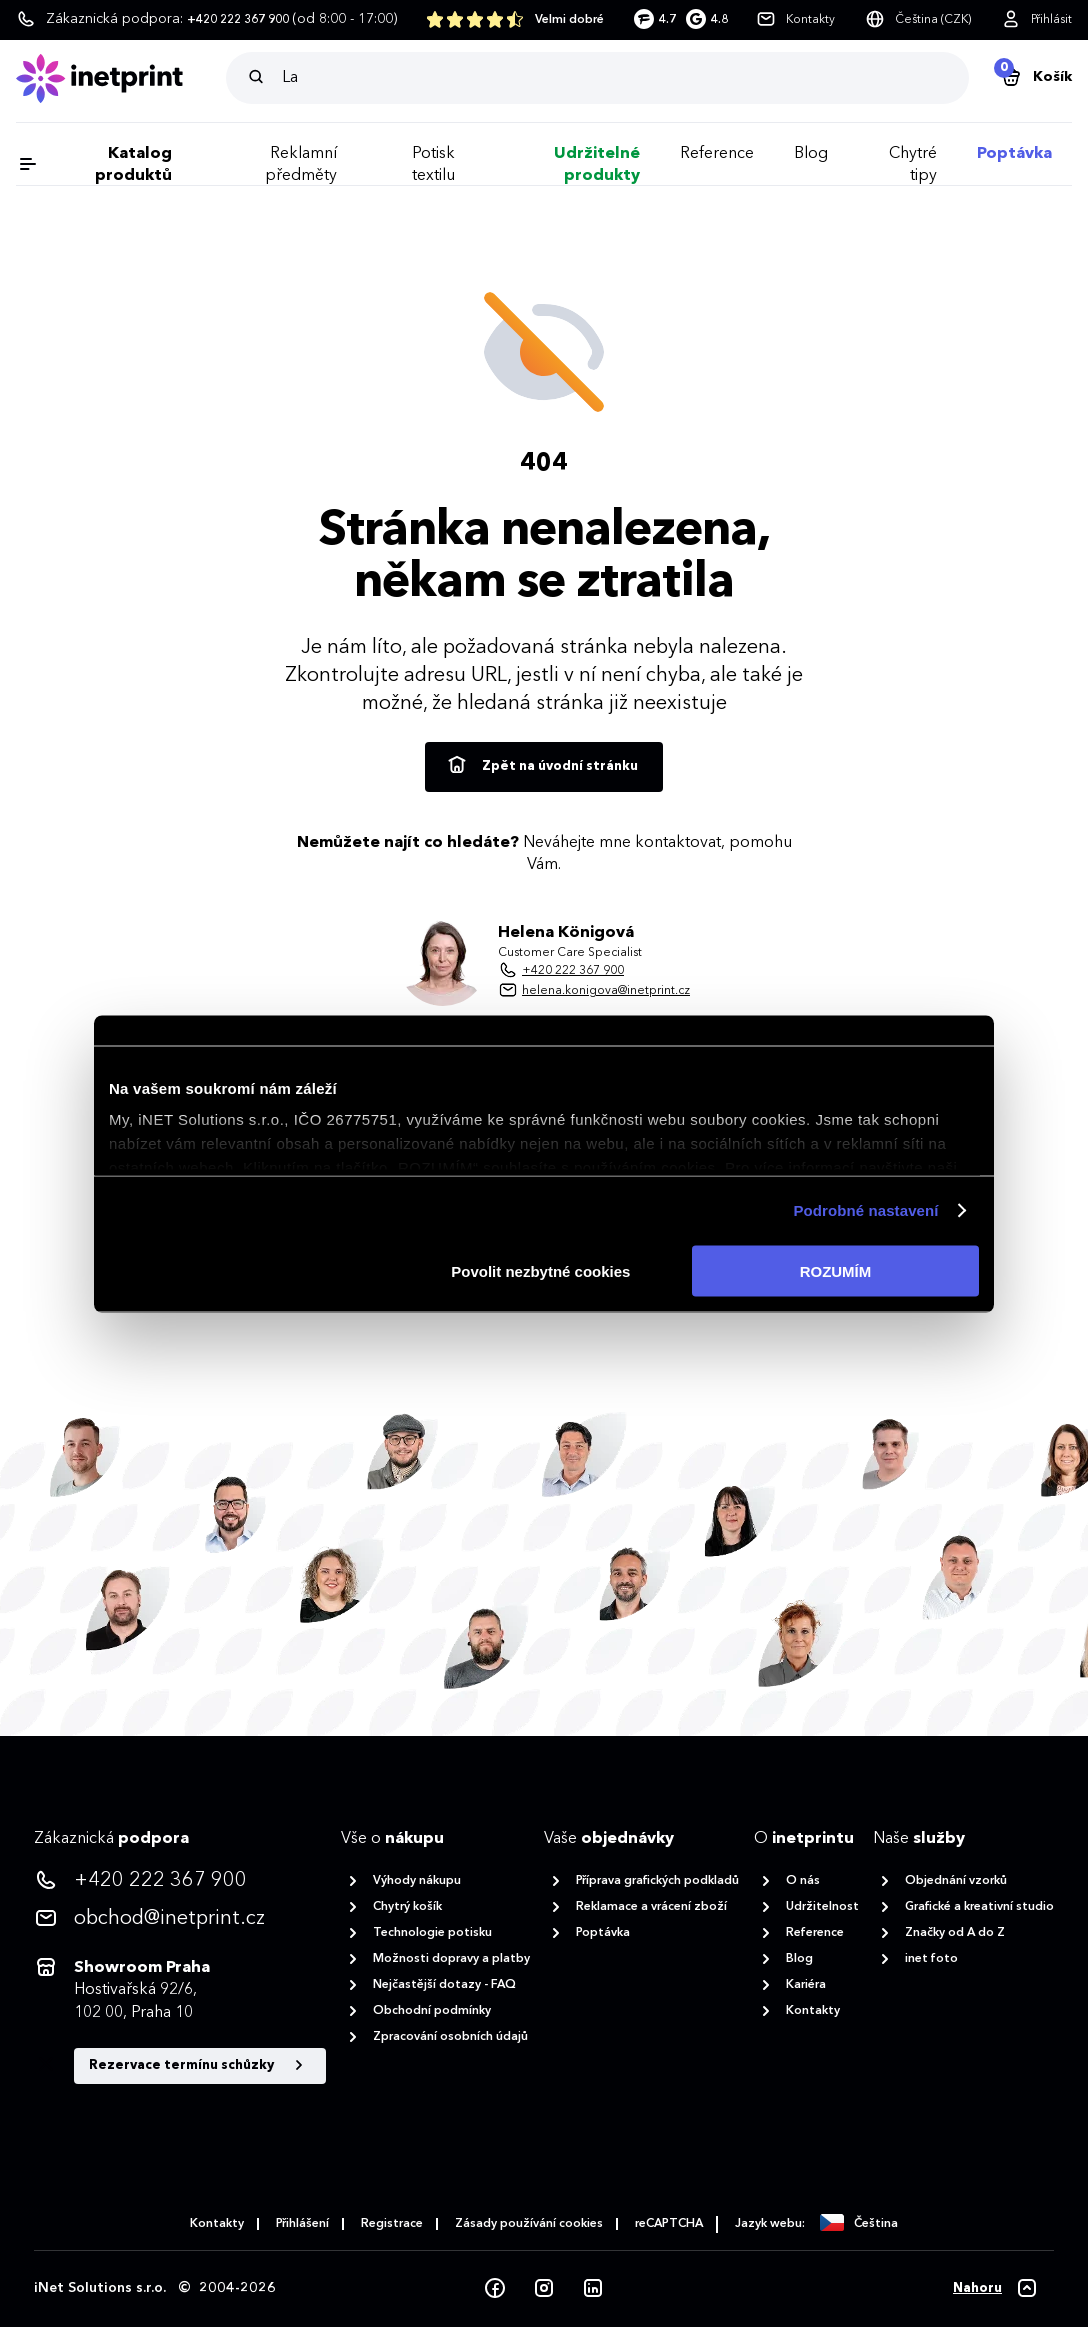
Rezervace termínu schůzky (200, 2066)
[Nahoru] (996, 2289)
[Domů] (121, 78)
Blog (811, 154)
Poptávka (1014, 154)
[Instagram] (544, 2289)
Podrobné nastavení (865, 1210)
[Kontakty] (795, 20)
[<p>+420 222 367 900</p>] (180, 1881)
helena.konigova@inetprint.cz (606, 991)
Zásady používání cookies (529, 2224)
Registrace (392, 2224)
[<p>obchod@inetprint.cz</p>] (180, 1919)
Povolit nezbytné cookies (540, 1270)
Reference (717, 154)
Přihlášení (302, 2224)
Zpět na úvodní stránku (541, 766)
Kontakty (217, 2224)
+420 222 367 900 (573, 971)
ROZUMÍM (836, 1270)
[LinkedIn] (593, 2289)
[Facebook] (495, 2289)
